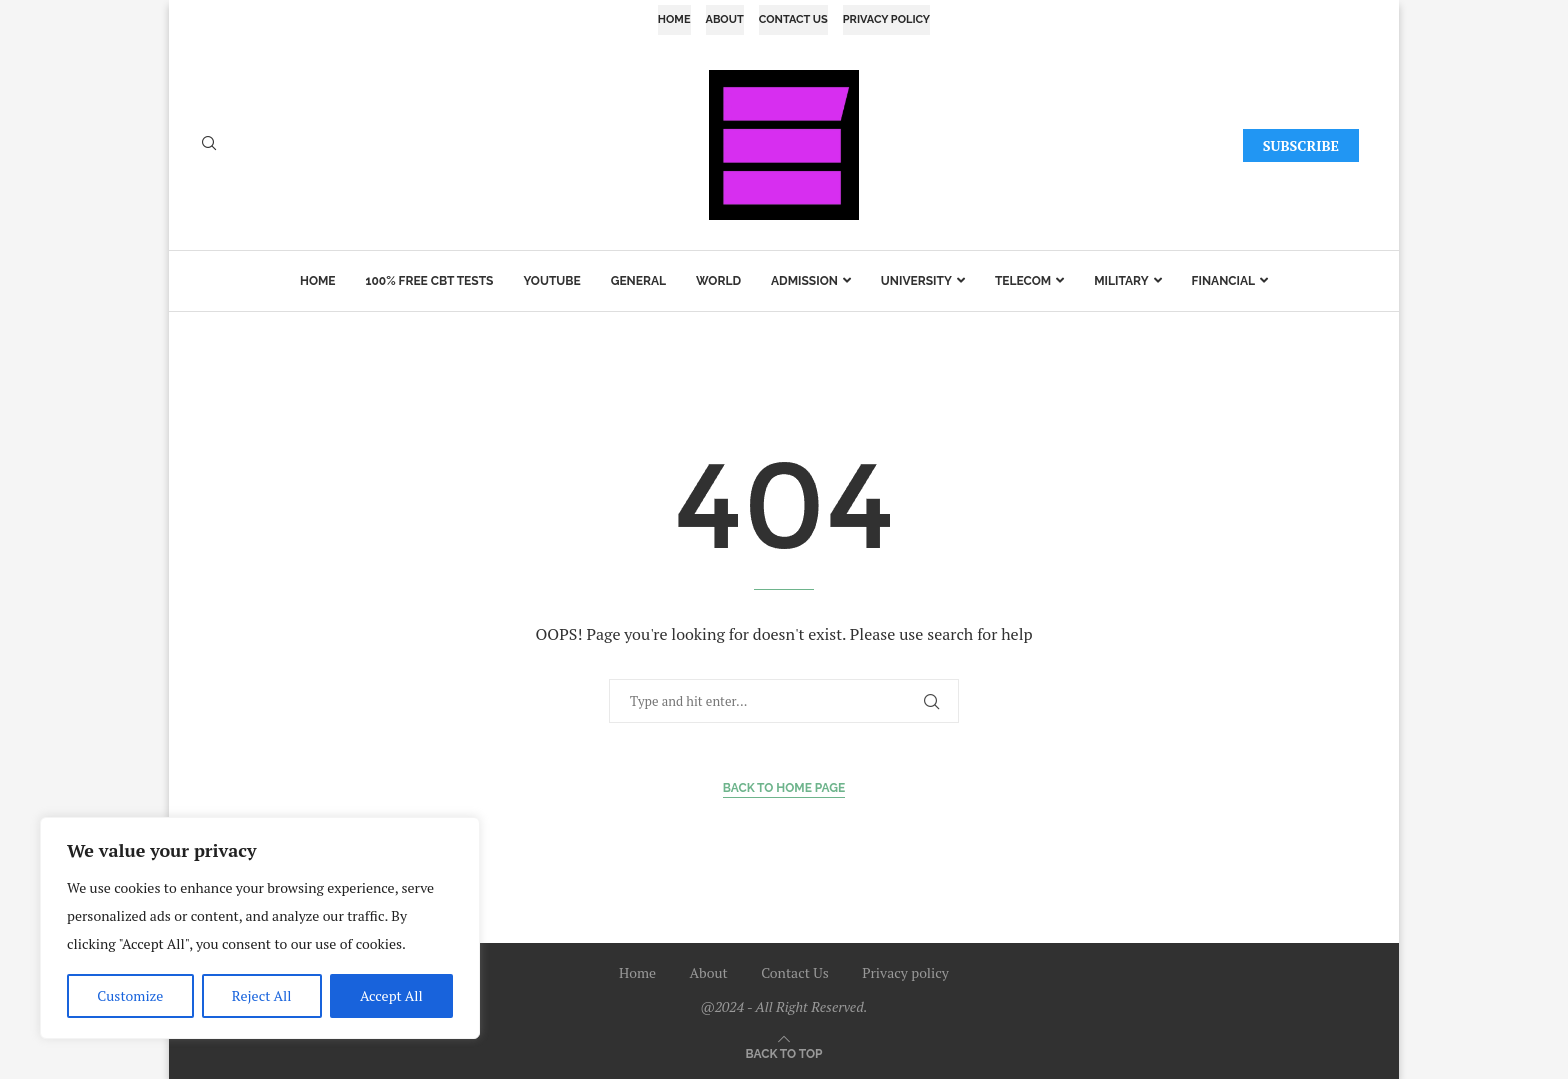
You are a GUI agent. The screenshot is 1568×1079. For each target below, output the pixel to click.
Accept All (391, 995)
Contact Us (793, 19)
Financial (1223, 281)
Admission (804, 281)
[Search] (209, 145)
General (638, 281)
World (718, 281)
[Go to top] (784, 1052)
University (916, 281)
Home (674, 19)
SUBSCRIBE (1301, 145)
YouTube (551, 281)
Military (1121, 281)
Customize (130, 995)
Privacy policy (886, 19)
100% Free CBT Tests (430, 281)
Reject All (262, 995)
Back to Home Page (784, 788)
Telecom (1023, 281)
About (725, 19)
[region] (260, 928)
